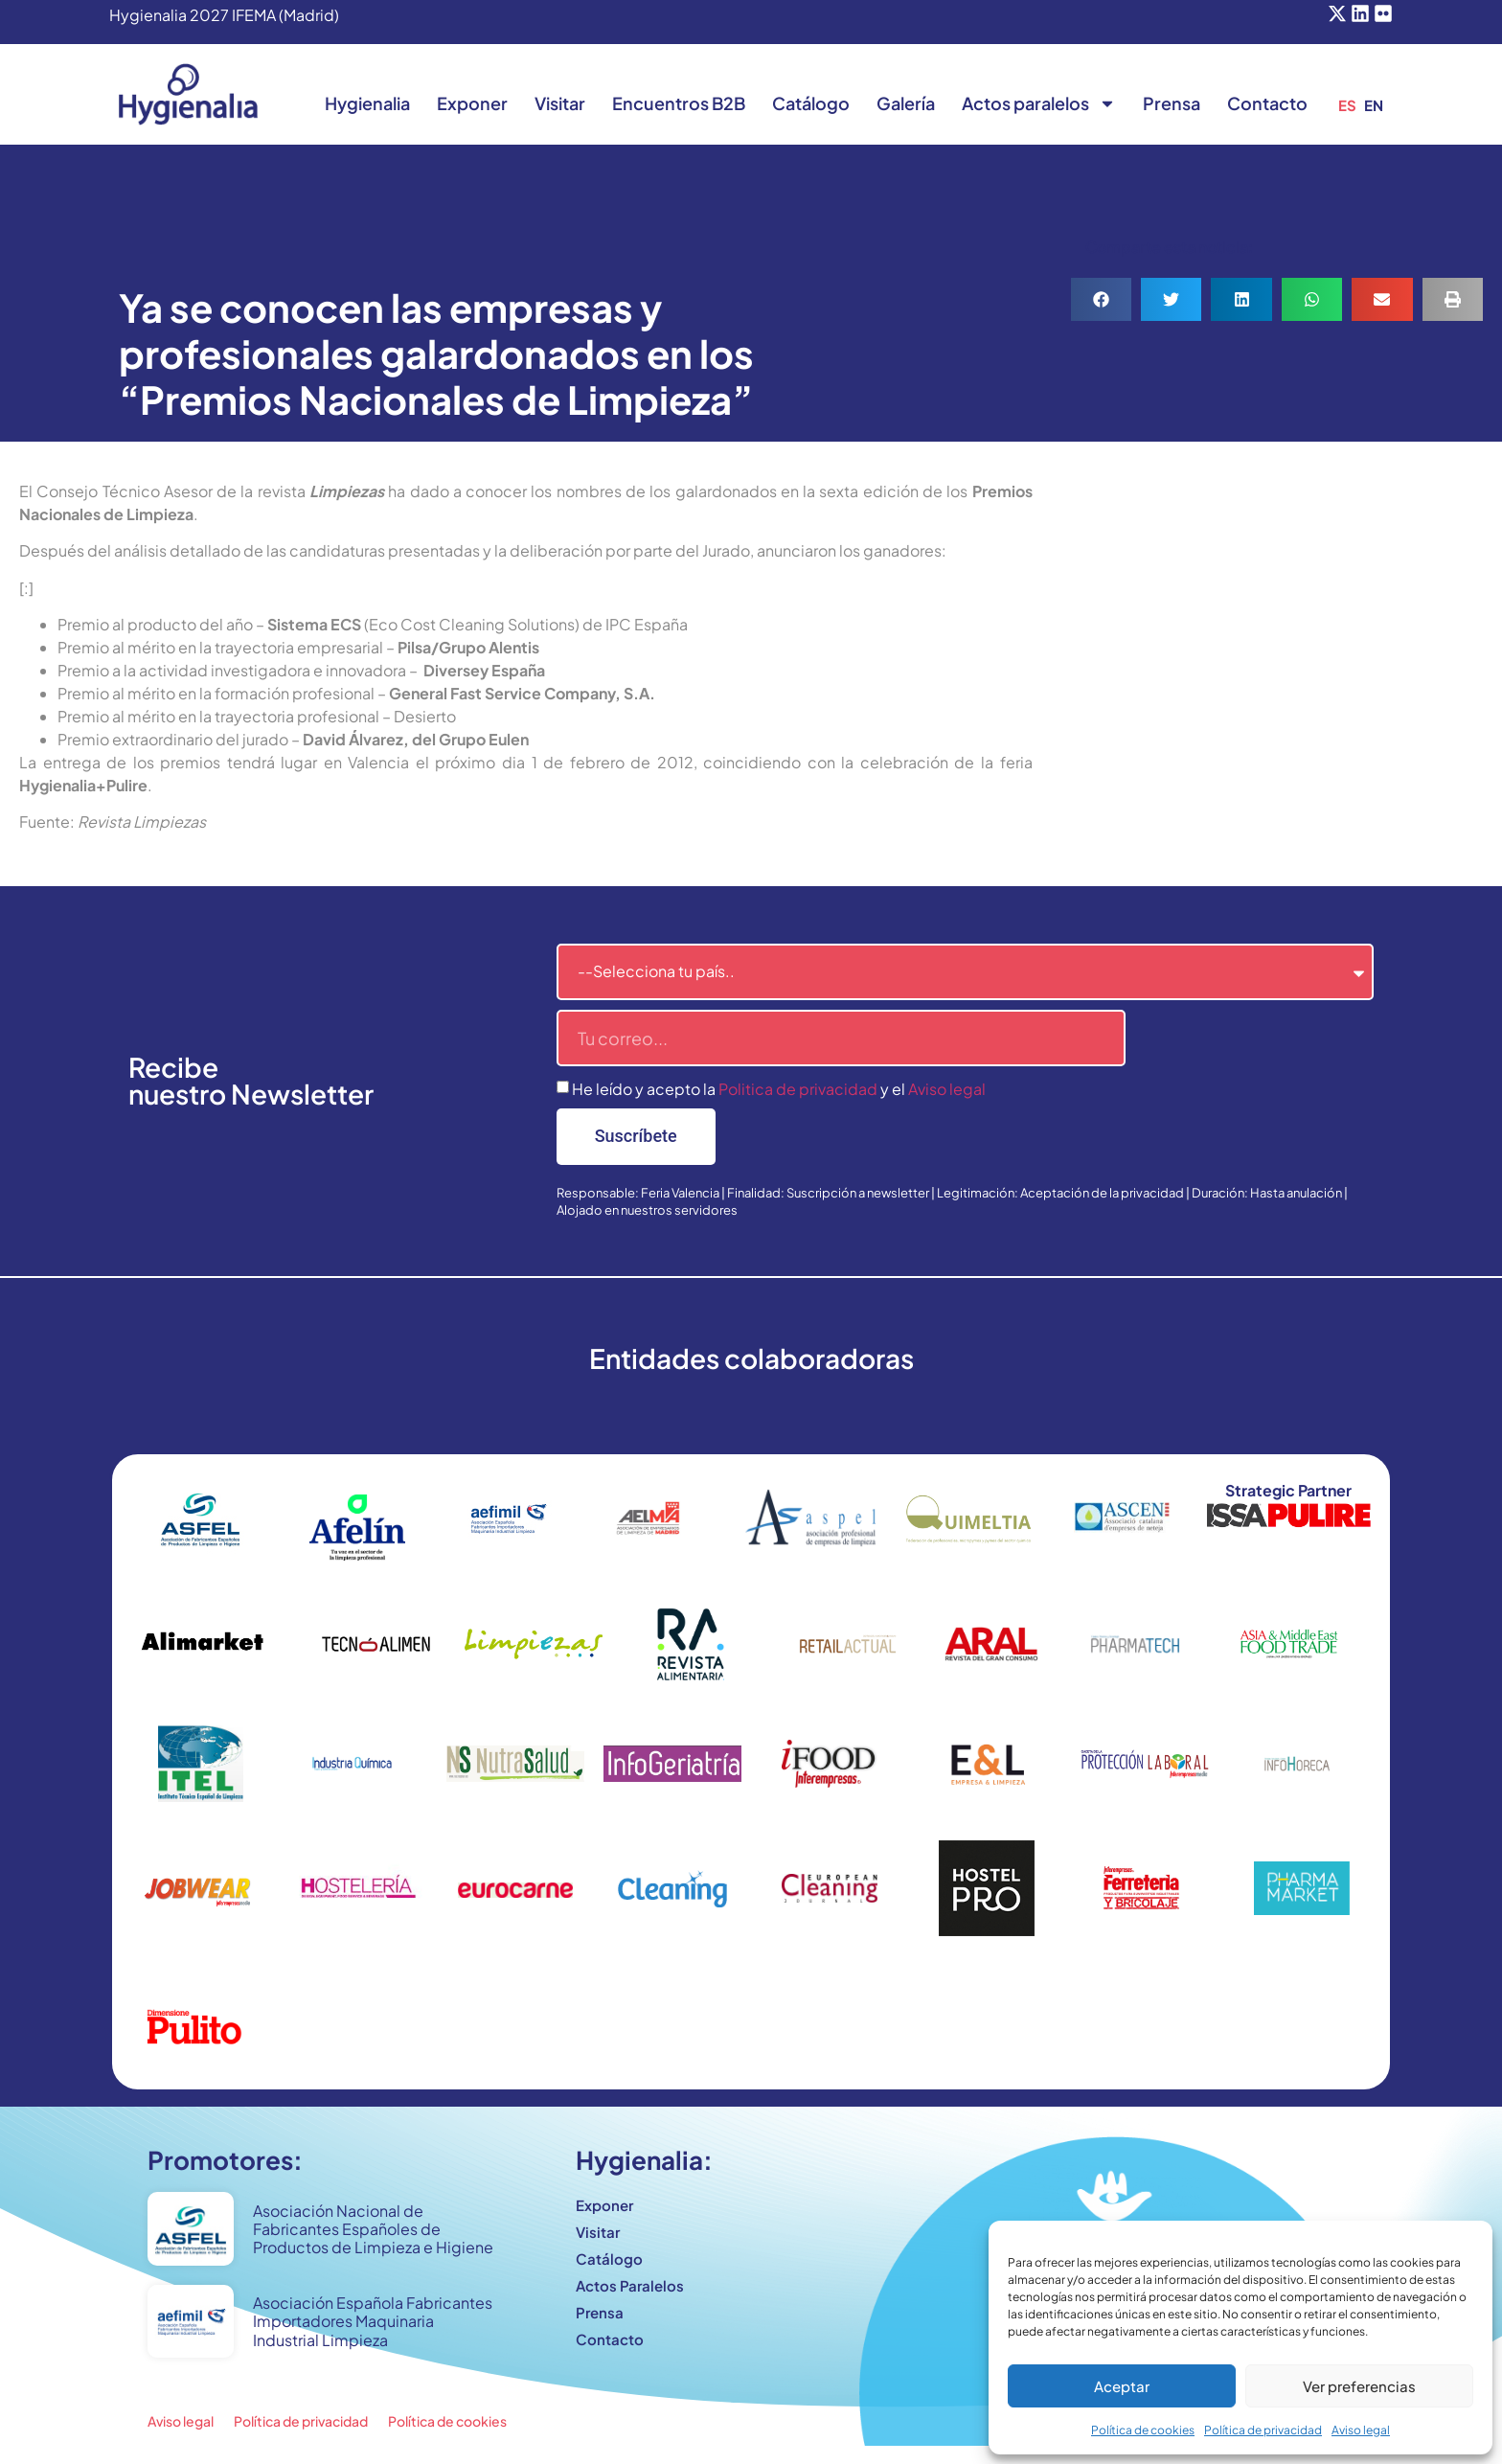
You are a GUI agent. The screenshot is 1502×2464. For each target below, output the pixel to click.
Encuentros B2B (678, 103)
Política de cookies (1143, 2430)
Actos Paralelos (630, 2285)
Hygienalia (367, 103)
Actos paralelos (1039, 103)
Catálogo (811, 103)
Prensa (1171, 103)
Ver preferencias (1359, 2386)
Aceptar (1121, 2386)
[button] (1101, 299)
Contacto (1267, 103)
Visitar (560, 103)
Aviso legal (1360, 2430)
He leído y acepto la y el (779, 1089)
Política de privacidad (1263, 2430)
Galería (905, 103)
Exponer (472, 103)
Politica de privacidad (797, 1089)
